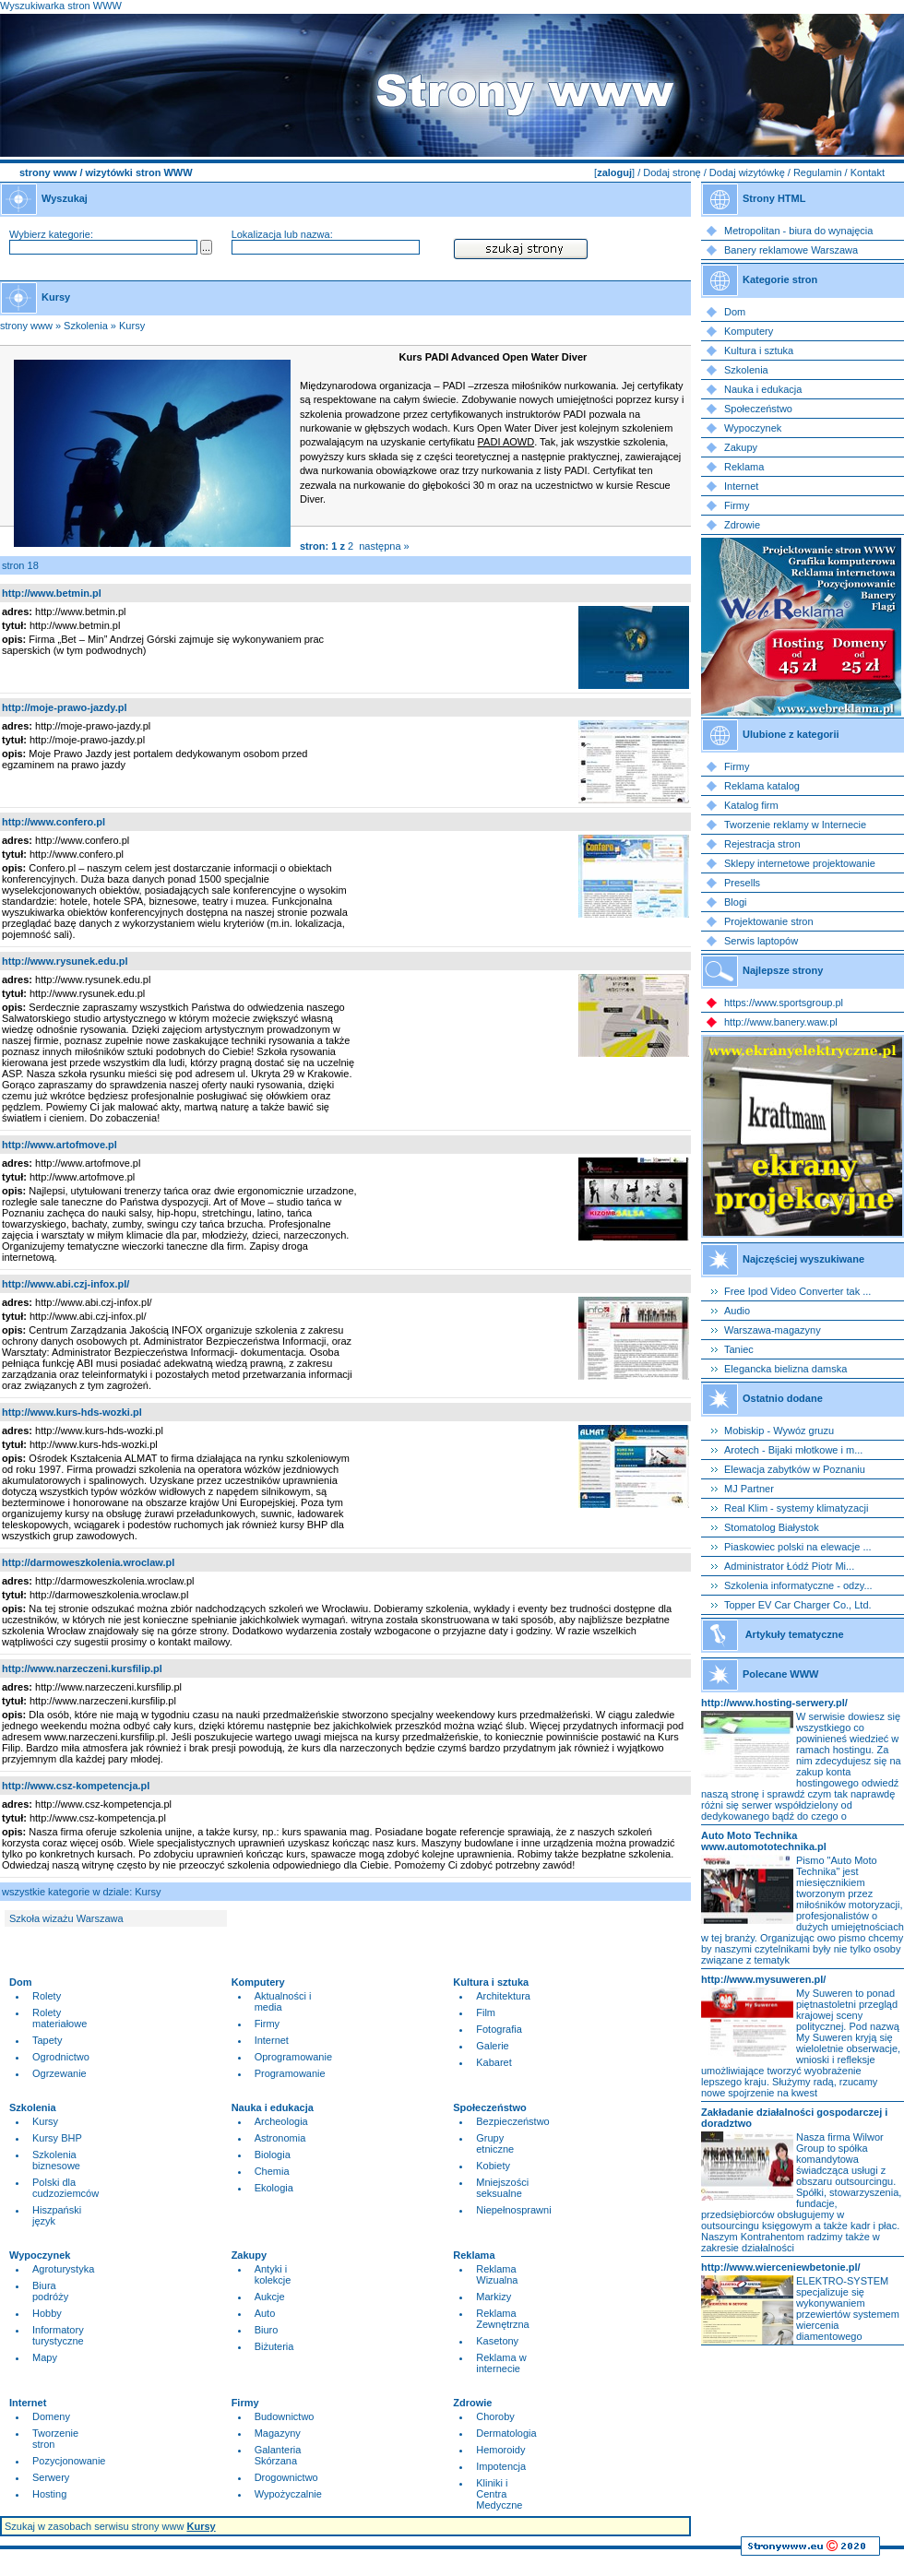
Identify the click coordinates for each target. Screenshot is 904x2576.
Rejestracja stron (762, 843)
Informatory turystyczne (58, 2335)
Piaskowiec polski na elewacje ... (798, 1546)
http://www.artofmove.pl (59, 1144)
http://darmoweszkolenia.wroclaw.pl (88, 1562)
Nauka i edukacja (763, 389)
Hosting (49, 2493)
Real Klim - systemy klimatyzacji (796, 1508)
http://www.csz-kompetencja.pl (75, 1785)
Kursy (132, 325)
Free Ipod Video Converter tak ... (797, 1291)
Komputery (748, 331)
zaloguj (614, 172)
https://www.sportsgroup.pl (783, 1002)
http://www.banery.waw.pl (781, 1021)
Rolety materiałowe (59, 2018)
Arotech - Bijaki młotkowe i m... (793, 1449)
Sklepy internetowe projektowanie (799, 863)
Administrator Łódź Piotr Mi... (789, 1566)
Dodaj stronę (671, 172)
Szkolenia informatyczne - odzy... (798, 1585)
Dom (734, 311)
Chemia (272, 2171)
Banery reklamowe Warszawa (791, 249)
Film (485, 2012)
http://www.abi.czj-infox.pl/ (65, 1283)
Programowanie (290, 2073)
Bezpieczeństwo (513, 2121)
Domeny (51, 2416)
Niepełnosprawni (513, 2209)
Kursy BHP (57, 2137)
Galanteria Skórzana (278, 2455)
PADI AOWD (506, 441)
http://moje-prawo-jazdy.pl (64, 707)
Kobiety (493, 2165)
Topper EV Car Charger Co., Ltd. (798, 1604)
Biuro (267, 2329)
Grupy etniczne (495, 2143)
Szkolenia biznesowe (56, 2160)
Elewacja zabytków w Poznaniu (794, 1469)
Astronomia (280, 2137)
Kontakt (867, 172)
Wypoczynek (752, 427)
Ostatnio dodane (783, 1398)
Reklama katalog (762, 785)
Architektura (503, 1995)
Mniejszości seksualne (502, 2188)
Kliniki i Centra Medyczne (499, 2494)
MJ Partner (749, 1488)
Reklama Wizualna (496, 2274)
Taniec (739, 1349)
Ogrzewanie (59, 2073)
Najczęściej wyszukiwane (803, 1258)
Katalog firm (751, 805)
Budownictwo (285, 2416)
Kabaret (494, 2062)
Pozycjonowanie (69, 2460)
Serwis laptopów (761, 940)
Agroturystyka (63, 2268)
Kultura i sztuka (758, 350)
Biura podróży (50, 2291)
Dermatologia (506, 2433)
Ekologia (274, 2187)
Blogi (735, 902)
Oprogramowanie (293, 2056)
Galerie (492, 2045)
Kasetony (497, 2340)
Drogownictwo (286, 2477)
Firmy (267, 2023)
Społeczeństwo (758, 408)
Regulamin (817, 172)
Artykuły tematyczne (794, 1634)
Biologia (273, 2154)
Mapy (44, 2357)
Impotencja (501, 2466)
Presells (742, 882)
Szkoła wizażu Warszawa (66, 1918)
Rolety (46, 1995)
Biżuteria (274, 2346)
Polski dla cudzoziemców (65, 2188)
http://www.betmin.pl (51, 593)
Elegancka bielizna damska (785, 1368)
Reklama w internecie (501, 2363)
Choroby (495, 2416)
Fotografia (499, 2029)
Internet (272, 2040)
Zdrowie (742, 524)
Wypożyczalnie (288, 2493)
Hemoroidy (500, 2449)
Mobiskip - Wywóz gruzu (779, 1430)
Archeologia (281, 2121)
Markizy (493, 2296)
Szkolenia (86, 325)
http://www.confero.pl (53, 821)
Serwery (50, 2477)
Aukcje (270, 2296)
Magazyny (278, 2433)
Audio (737, 1310)
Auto (265, 2313)
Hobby (47, 2313)
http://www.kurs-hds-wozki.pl (72, 1412)
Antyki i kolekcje (273, 2274)
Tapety (47, 2040)
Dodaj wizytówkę (747, 172)
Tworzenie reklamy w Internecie (795, 824)
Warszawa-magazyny (772, 1329)
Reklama (744, 466)
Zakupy (740, 447)
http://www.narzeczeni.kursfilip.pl (82, 1668)
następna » (384, 546)
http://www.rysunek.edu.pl (65, 961)
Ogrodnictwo (60, 2056)
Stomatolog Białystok (771, 1527)
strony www (48, 172)
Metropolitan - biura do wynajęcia (798, 230)
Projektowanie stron (769, 921)
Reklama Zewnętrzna (502, 2319)
